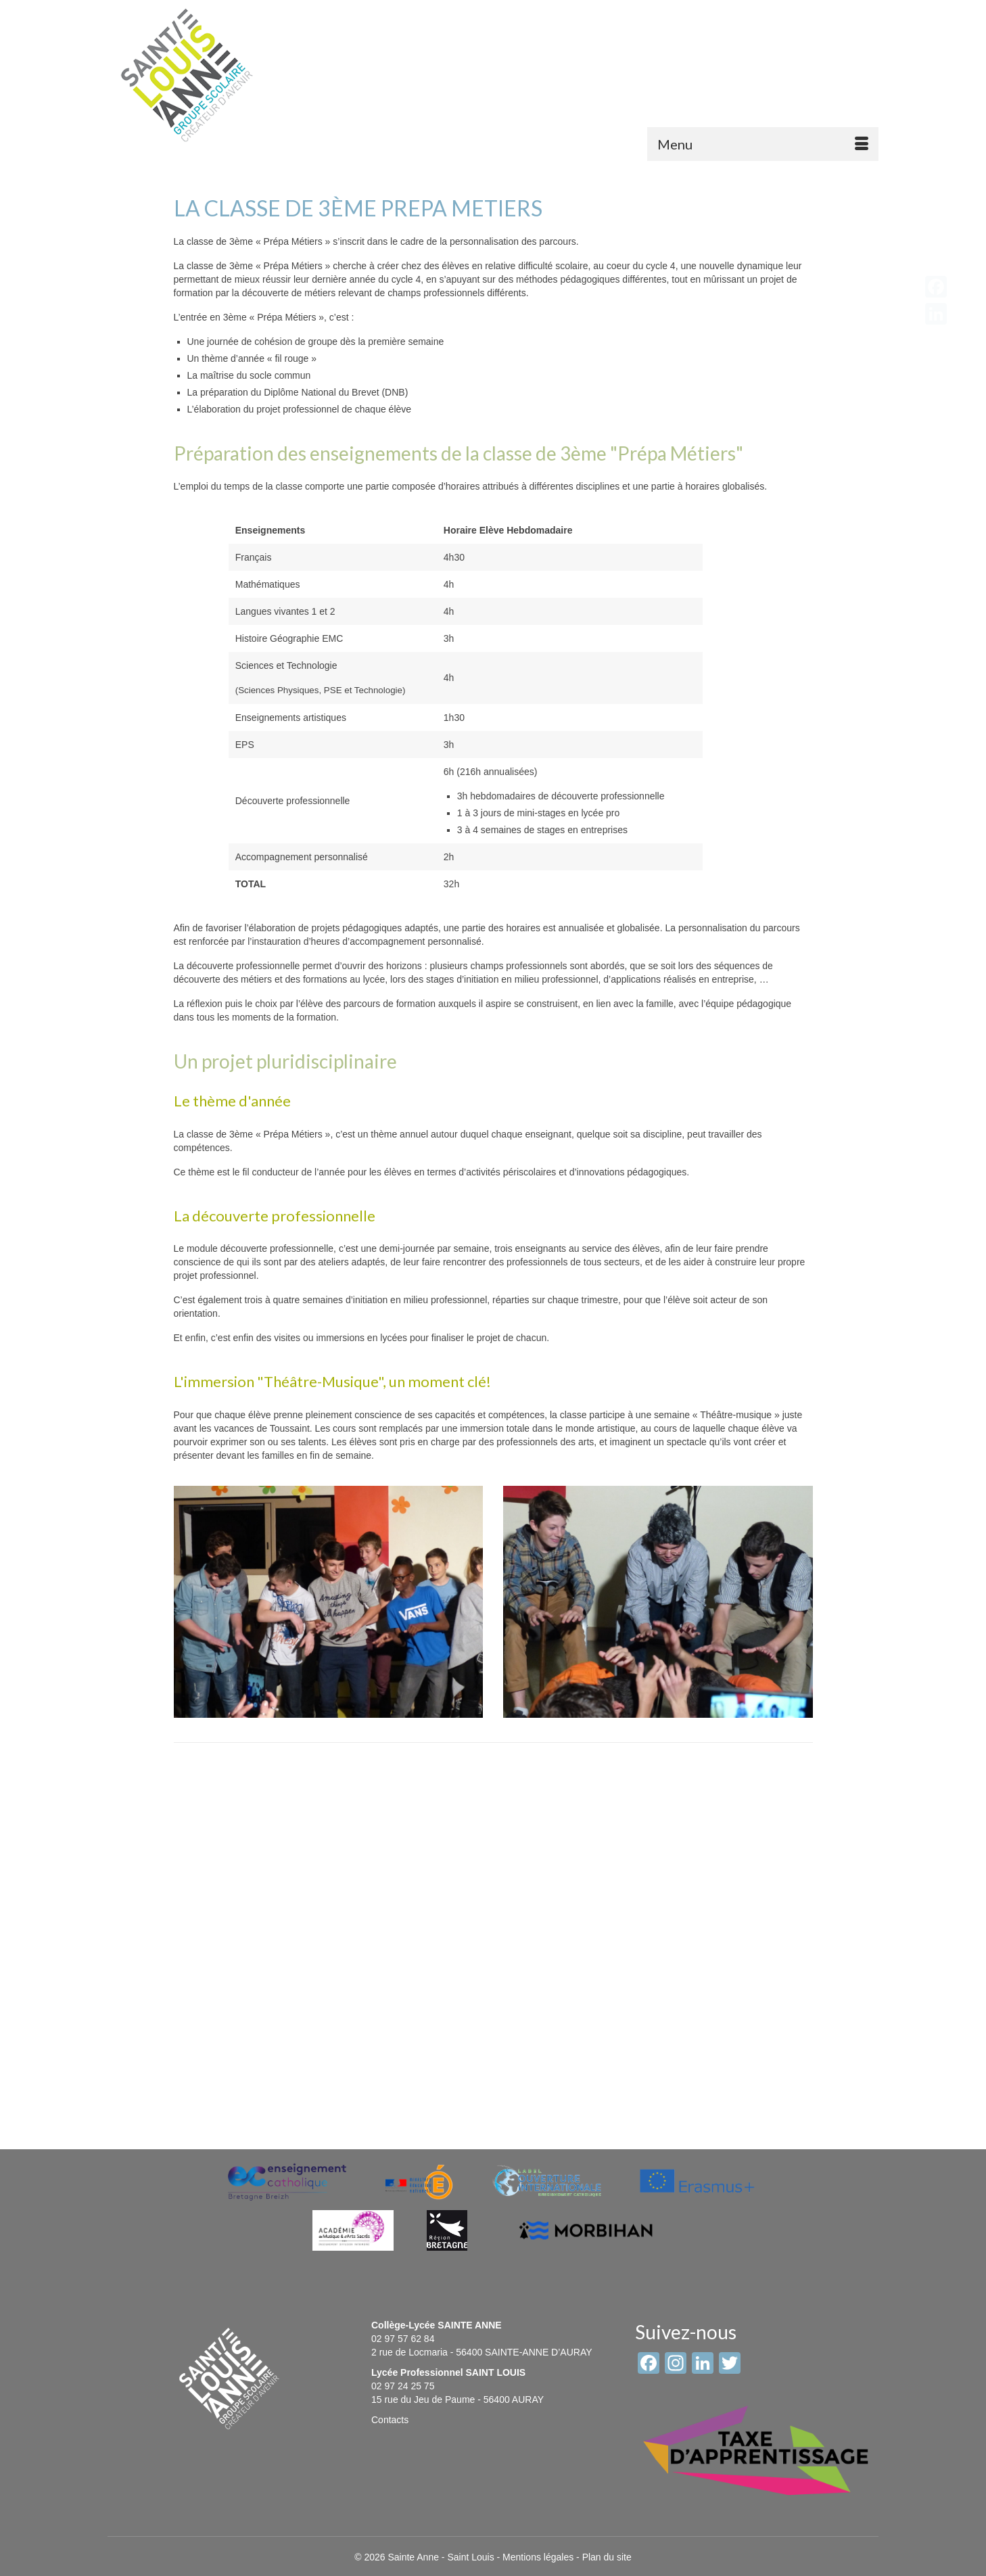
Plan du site (607, 2557)
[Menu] (762, 144)
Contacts (389, 2419)
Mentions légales (537, 2557)
